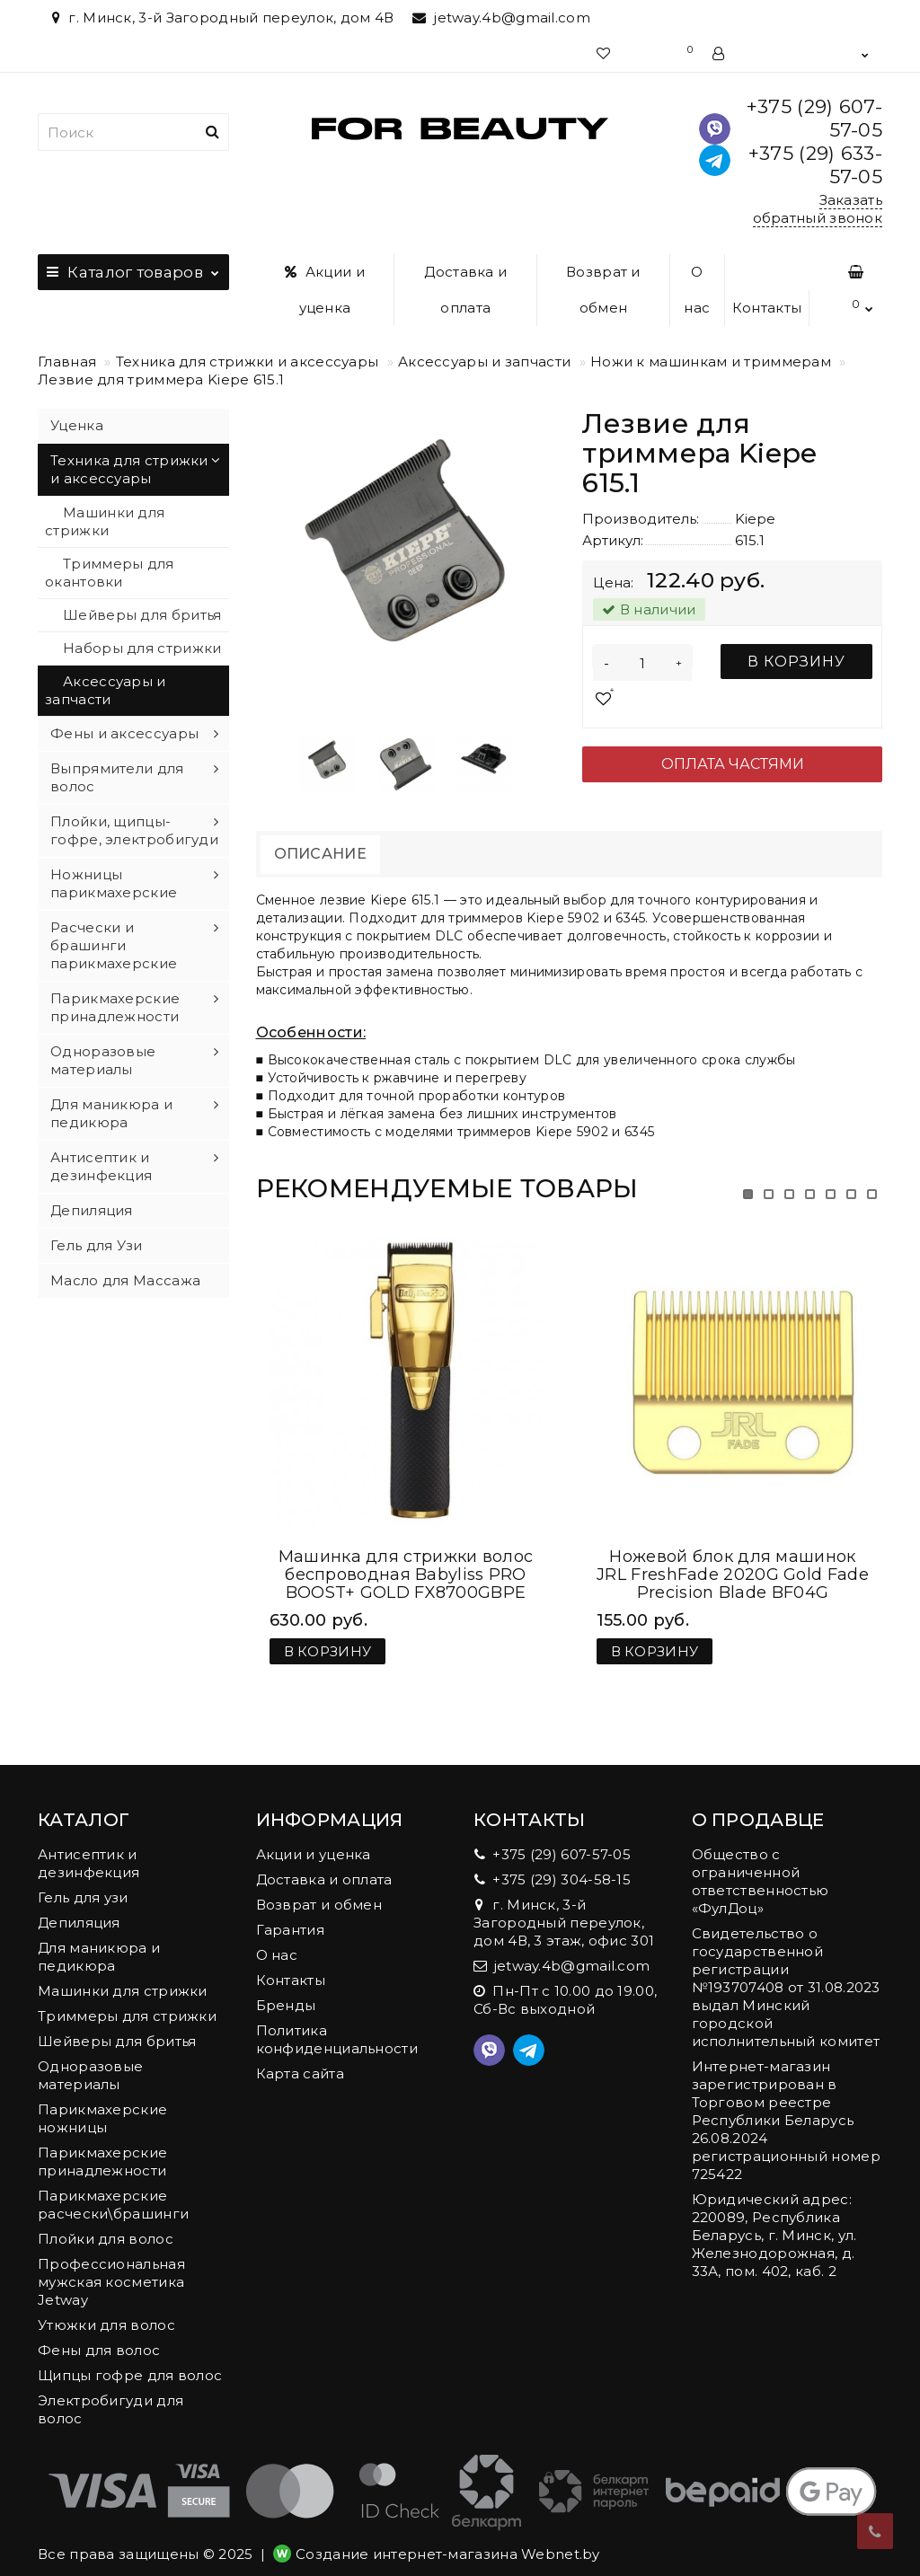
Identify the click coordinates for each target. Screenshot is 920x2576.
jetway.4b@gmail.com (501, 17)
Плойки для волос (105, 2220)
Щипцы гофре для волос (130, 2357)
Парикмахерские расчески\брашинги (113, 2186)
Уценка (76, 425)
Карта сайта (300, 2055)
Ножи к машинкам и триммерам (710, 361)
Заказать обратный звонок (818, 208)
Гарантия (290, 1911)
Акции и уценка (325, 289)
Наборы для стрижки (142, 648)
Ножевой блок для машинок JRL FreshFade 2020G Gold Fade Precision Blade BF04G (733, 1556)
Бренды (286, 1987)
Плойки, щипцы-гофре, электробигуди (134, 830)
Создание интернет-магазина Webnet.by (448, 2536)
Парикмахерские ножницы (102, 2100)
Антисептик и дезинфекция (101, 1166)
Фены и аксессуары (124, 733)
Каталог (133, 267)
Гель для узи (83, 1879)
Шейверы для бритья (142, 614)
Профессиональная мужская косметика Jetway (111, 2263)
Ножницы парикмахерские (113, 883)
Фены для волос (99, 2332)
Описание (320, 853)
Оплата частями (732, 763)
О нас (697, 289)
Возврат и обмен (603, 289)
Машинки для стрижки (104, 521)
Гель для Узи (96, 1245)
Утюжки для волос (106, 2307)
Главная (67, 361)
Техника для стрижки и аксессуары (247, 361)
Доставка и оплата (465, 289)
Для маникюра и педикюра (111, 1113)
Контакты (766, 307)
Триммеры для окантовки (109, 572)
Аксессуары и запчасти (484, 361)
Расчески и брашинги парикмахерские (113, 945)
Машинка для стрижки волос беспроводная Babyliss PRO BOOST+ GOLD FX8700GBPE (406, 1556)
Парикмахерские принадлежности (115, 1007)
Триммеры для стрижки (127, 1998)
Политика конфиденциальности (337, 2021)
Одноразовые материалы (102, 1060)
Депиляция (91, 1210)
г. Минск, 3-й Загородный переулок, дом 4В (220, 17)
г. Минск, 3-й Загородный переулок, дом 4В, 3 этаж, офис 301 (563, 1904)
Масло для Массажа (125, 1280)
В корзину (796, 661)
